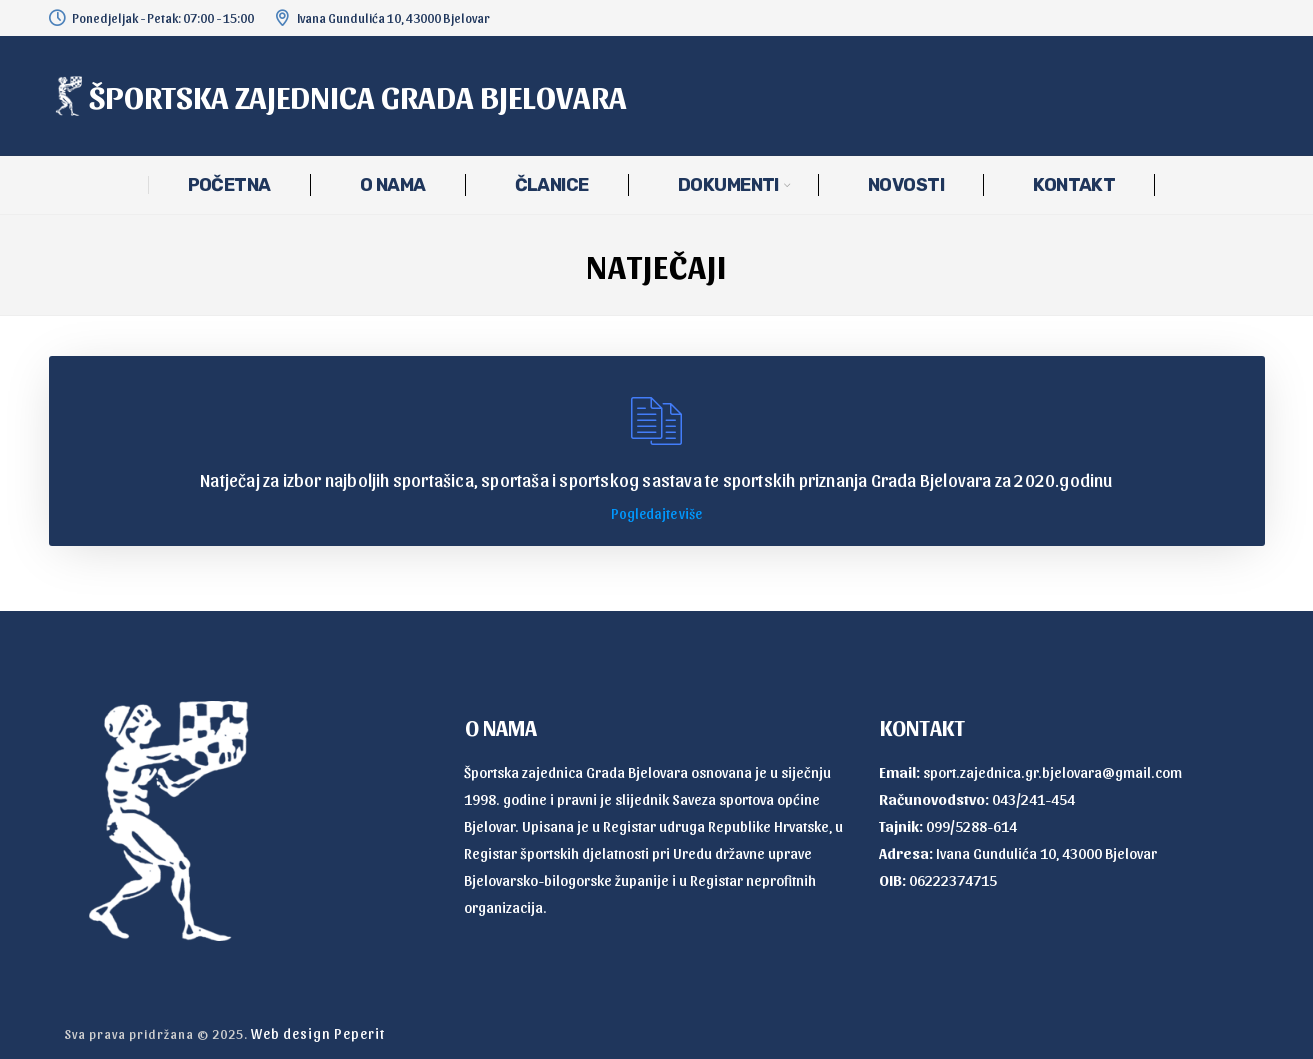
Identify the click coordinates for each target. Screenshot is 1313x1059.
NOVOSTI (906, 185)
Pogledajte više (656, 513)
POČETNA (229, 185)
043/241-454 (1033, 799)
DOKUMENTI (728, 185)
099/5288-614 (971, 826)
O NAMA (393, 185)
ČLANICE (552, 185)
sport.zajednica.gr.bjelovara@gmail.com (1052, 772)
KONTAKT (1074, 185)
